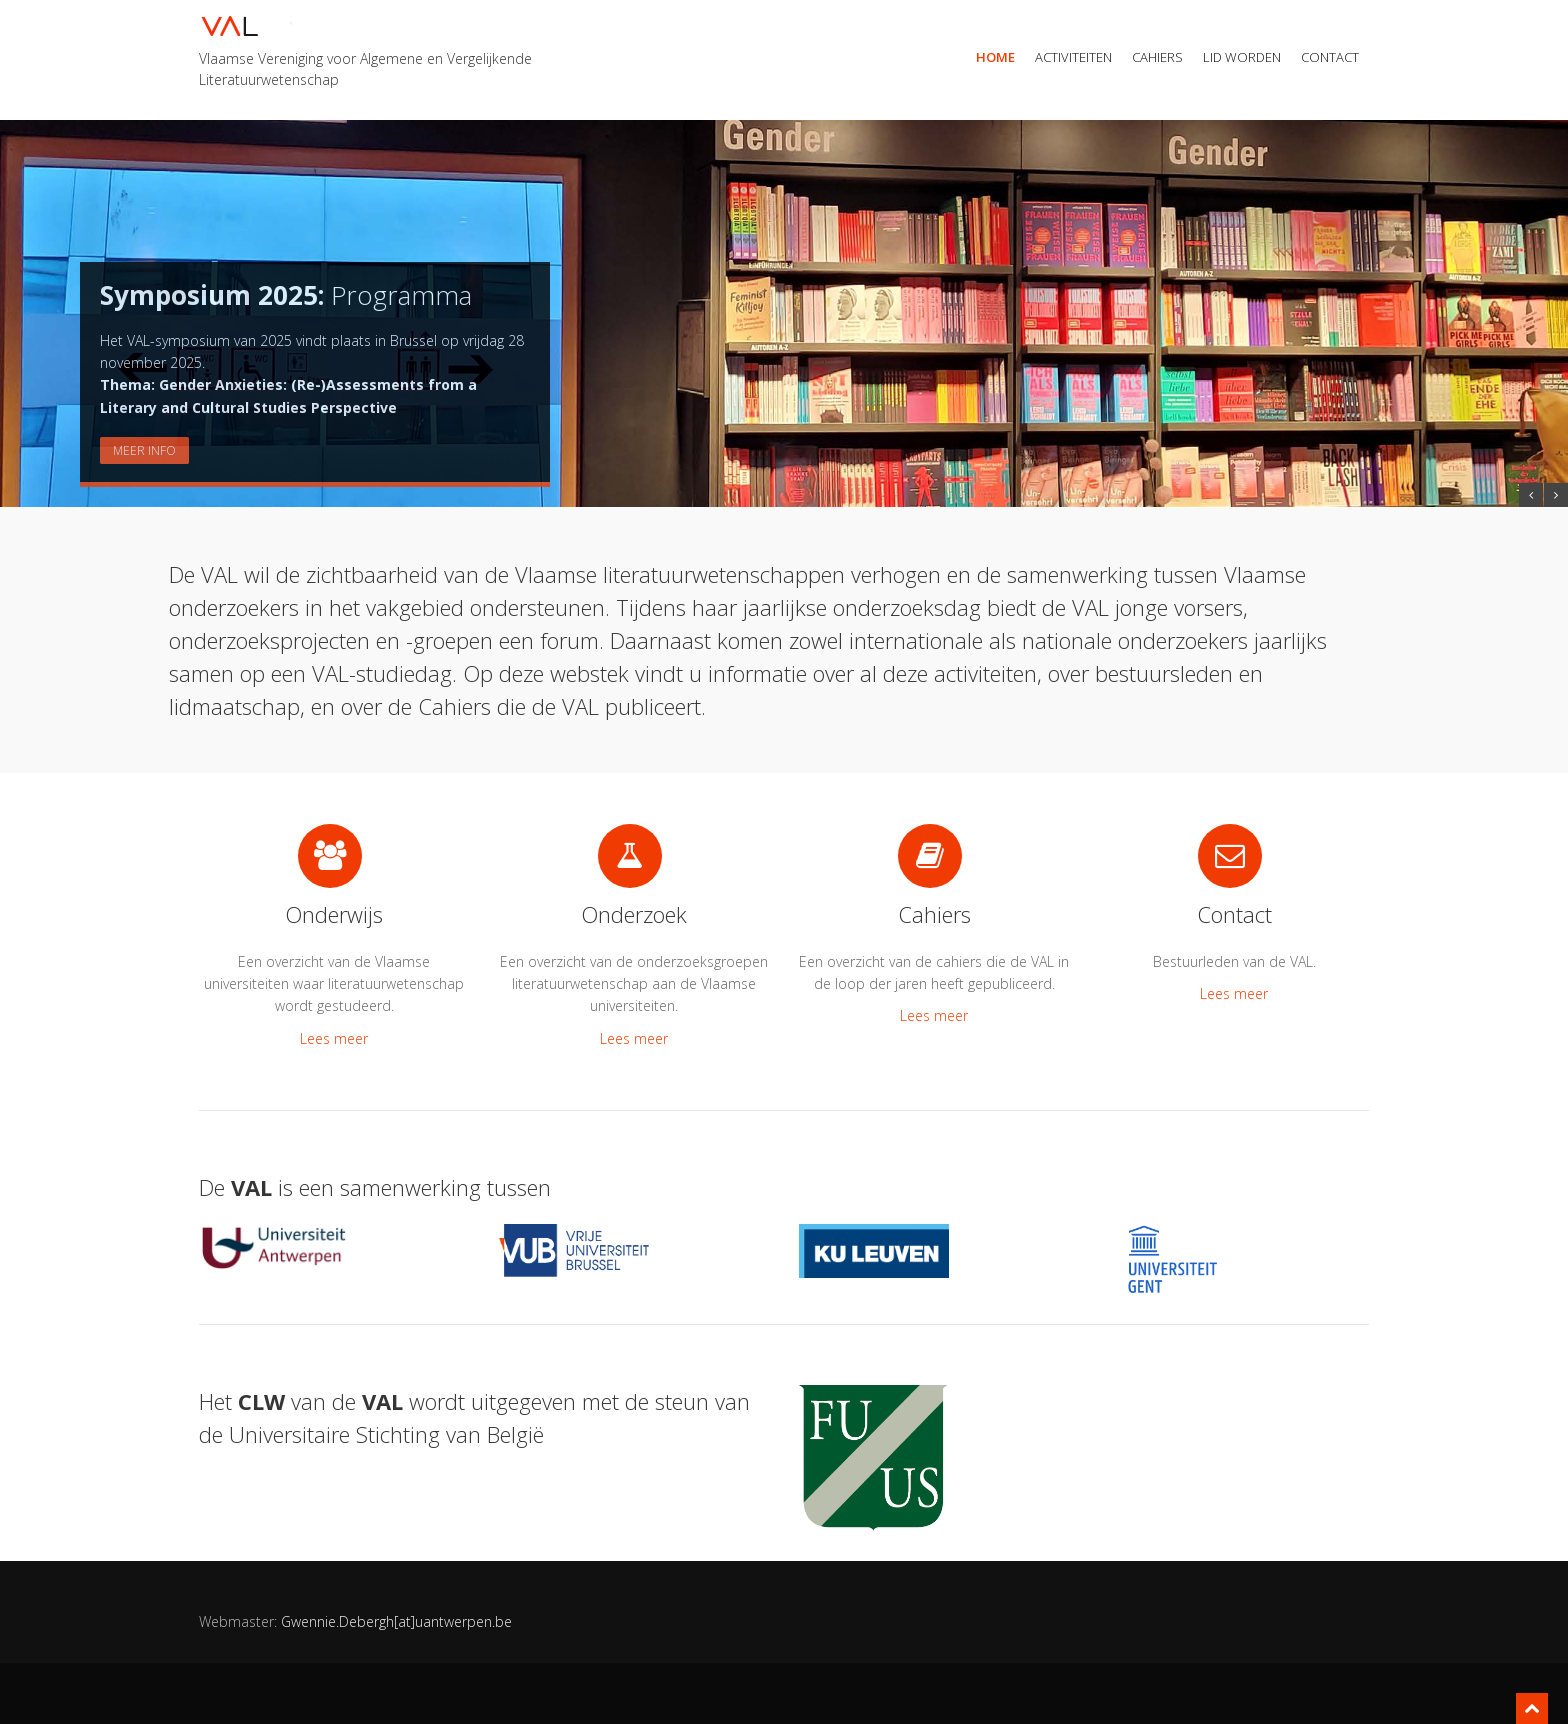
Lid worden (1242, 57)
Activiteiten (1073, 57)
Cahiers (1157, 57)
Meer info (144, 450)
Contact (1330, 57)
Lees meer (334, 1038)
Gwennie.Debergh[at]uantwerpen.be (396, 1621)
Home (995, 57)
